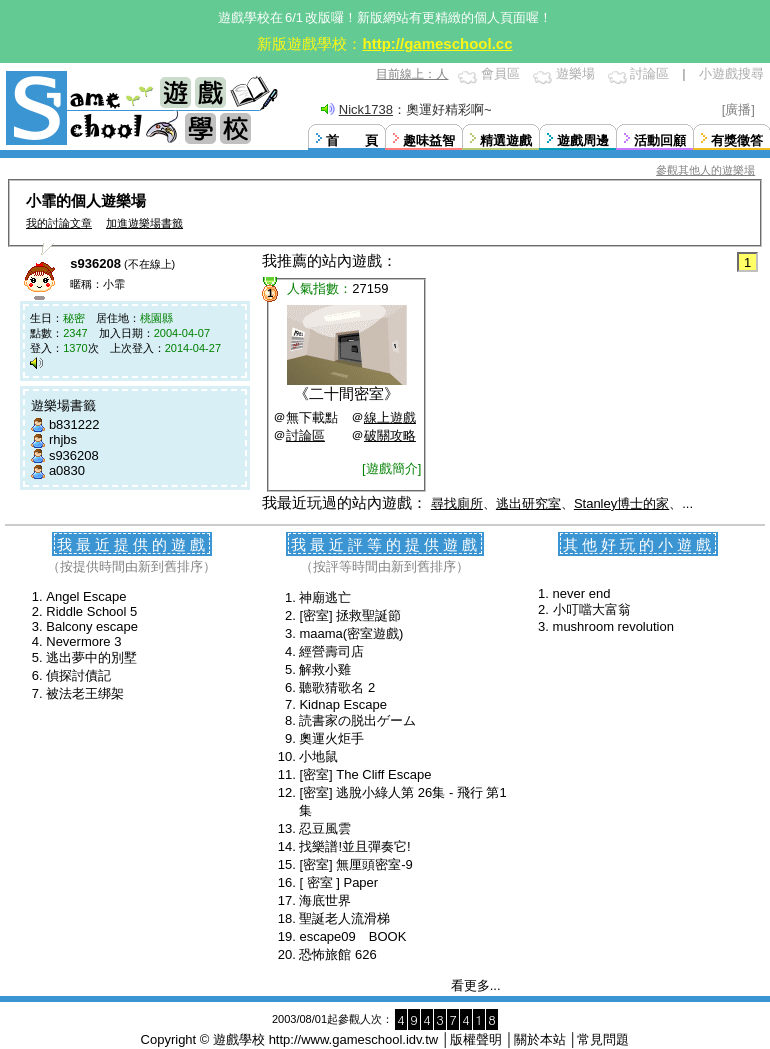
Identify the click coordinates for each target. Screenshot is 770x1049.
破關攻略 (390, 435)
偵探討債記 (78, 675)
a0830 (67, 470)
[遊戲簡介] (391, 468)
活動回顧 (660, 140)
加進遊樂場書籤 (144, 223)
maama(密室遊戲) (351, 633)
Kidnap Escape (342, 704)
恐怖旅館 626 (337, 954)
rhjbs (63, 439)
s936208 (74, 455)
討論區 (649, 73)
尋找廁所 (457, 503)
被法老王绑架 (85, 693)
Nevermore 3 (83, 641)
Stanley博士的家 (621, 503)
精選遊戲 (506, 140)
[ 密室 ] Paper (338, 882)
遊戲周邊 (583, 140)
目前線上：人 (412, 74)
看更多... (476, 985)
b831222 (74, 424)
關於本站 (540, 1039)
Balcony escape (92, 626)
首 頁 (352, 140)
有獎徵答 (737, 140)
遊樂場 (575, 73)
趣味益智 (429, 140)
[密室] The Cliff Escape (365, 774)
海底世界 (325, 900)
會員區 (500, 73)
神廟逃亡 (325, 597)
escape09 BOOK (352, 936)
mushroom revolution (613, 626)
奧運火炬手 (331, 738)
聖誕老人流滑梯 (344, 918)
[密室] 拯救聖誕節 (350, 615)
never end (582, 593)
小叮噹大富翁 (592, 609)
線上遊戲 (390, 417)
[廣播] (738, 109)
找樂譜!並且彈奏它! (354, 846)
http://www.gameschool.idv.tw (354, 1039)
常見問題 (603, 1039)
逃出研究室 (528, 503)
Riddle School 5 (91, 611)
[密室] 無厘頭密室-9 (355, 864)
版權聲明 (476, 1039)
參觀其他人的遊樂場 (705, 170)
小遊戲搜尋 (731, 73)
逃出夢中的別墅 (91, 657)
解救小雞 (325, 669)
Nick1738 (366, 109)
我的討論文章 (59, 223)
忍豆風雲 (325, 828)
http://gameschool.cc (437, 43)
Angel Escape (86, 596)
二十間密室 (346, 393)
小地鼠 (318, 756)
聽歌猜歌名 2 (337, 687)
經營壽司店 (331, 651)
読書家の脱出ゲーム (357, 720)
